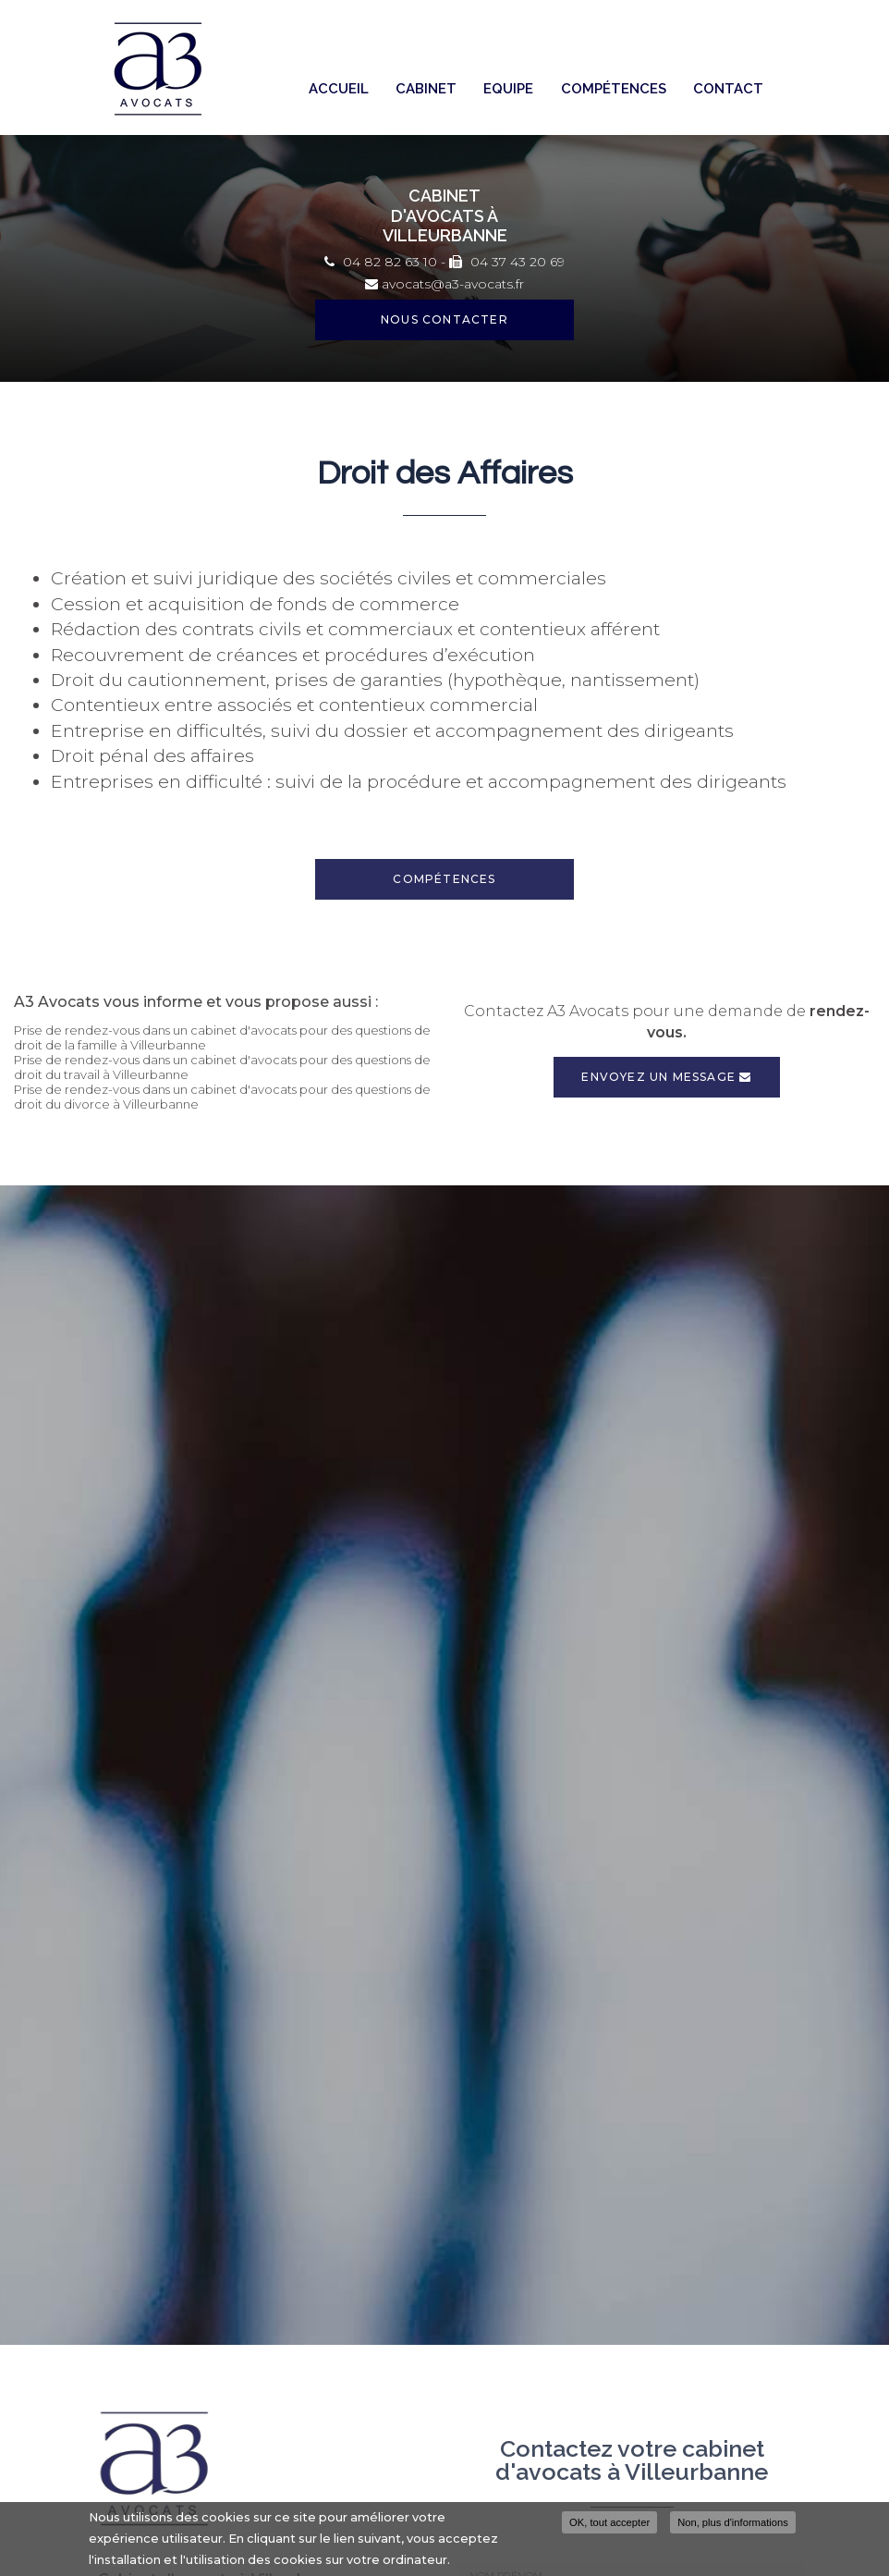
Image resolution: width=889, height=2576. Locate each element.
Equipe (508, 88)
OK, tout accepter (609, 2524)
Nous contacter (444, 319)
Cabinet (426, 88)
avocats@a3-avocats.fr (444, 283)
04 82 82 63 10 (380, 261)
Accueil (339, 88)
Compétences (613, 88)
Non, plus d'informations (732, 2524)
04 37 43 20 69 (507, 261)
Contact (728, 88)
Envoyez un (666, 1077)
